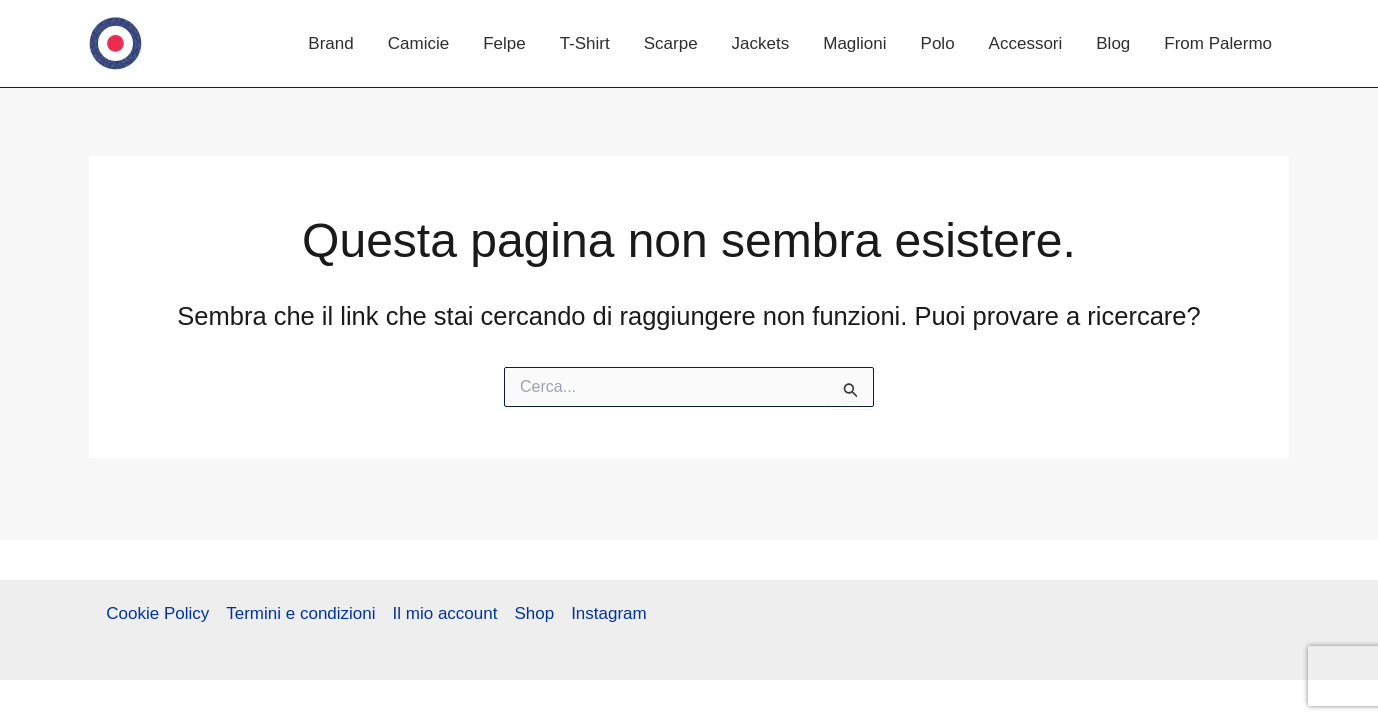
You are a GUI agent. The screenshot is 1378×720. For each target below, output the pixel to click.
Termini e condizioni (300, 613)
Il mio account (445, 613)
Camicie (418, 43)
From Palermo (1218, 43)
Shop (534, 613)
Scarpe (671, 43)
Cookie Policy (157, 613)
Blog (1113, 43)
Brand (330, 43)
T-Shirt (585, 43)
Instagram (609, 613)
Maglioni (854, 43)
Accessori (1026, 43)
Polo (938, 43)
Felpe (504, 43)
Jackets (761, 43)
